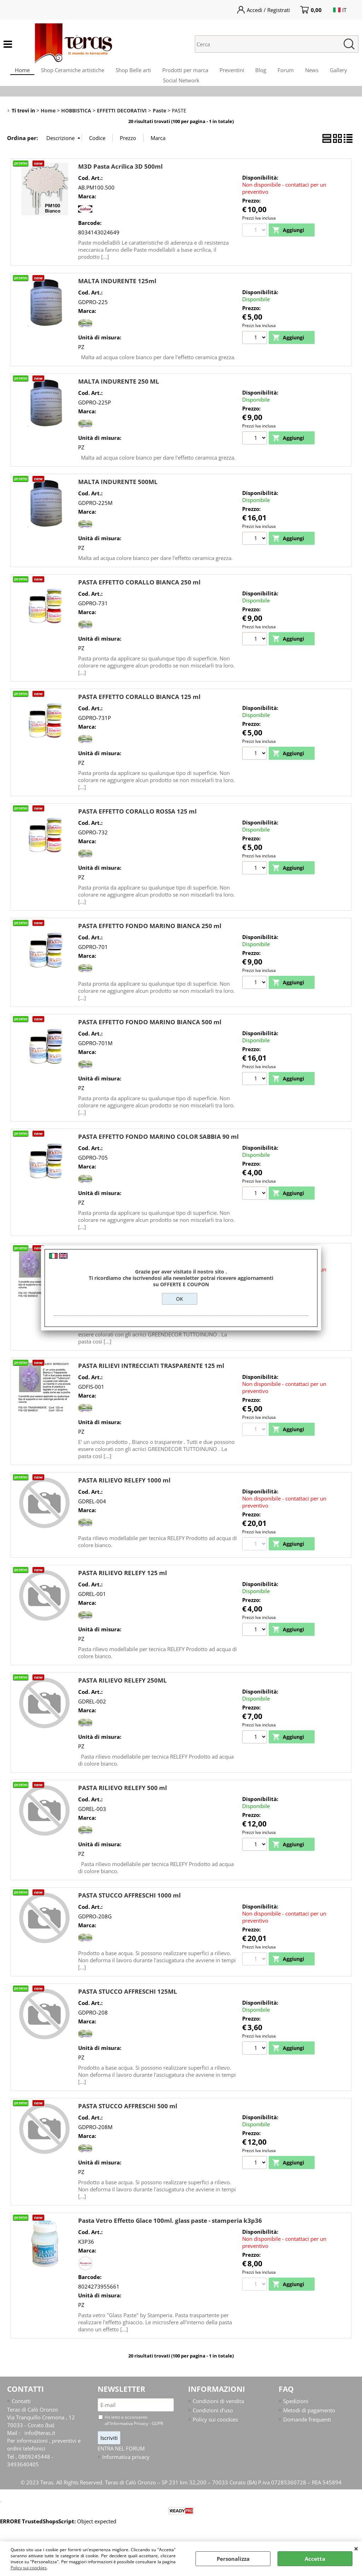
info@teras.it (39, 2448)
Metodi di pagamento (309, 2425)
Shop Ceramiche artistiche (79, 72)
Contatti (21, 2415)
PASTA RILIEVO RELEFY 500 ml (122, 1803)
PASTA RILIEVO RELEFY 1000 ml (124, 1494)
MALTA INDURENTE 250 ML (118, 395)
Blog (279, 72)
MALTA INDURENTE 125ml (117, 295)
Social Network (197, 90)
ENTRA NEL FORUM (121, 2463)
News (336, 72)
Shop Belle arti (143, 72)
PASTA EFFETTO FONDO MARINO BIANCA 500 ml (149, 1036)
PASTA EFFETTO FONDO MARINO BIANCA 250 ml (149, 940)
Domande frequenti (307, 2434)
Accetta (315, 2558)
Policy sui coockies (29, 2568)
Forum (307, 72)
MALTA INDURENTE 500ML (118, 496)
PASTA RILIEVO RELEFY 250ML (122, 1695)
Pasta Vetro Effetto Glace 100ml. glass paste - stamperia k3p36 (170, 2235)
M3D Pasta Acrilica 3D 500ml (120, 180)
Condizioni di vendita (218, 2415)
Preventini (247, 72)
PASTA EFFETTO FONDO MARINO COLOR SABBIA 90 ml (158, 1151)
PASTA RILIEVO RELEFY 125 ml (122, 1588)
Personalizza (233, 2558)
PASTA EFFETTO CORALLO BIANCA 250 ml (139, 596)
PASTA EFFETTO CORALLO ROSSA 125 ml (137, 825)
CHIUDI (356, 2548)
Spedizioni (295, 2415)
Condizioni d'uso (213, 2425)
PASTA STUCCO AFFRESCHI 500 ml (127, 2121)
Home (26, 72)
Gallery (155, 90)
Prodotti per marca (198, 72)
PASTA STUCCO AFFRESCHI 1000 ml (129, 1910)
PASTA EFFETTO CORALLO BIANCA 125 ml (139, 711)
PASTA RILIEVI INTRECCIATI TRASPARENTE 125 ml (151, 1380)
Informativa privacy (126, 2472)
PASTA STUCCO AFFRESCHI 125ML (127, 2006)
